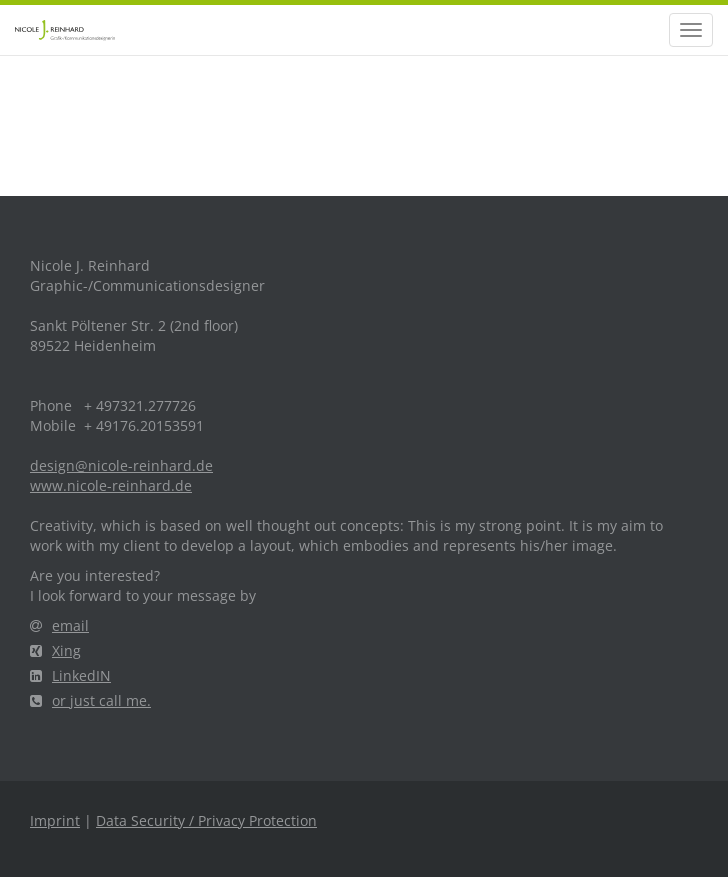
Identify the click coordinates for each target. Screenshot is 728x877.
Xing (55, 650)
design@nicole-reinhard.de (121, 465)
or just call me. (90, 700)
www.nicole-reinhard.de (111, 485)
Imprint (55, 820)
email (59, 625)
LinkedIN (70, 675)
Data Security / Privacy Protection (206, 820)
